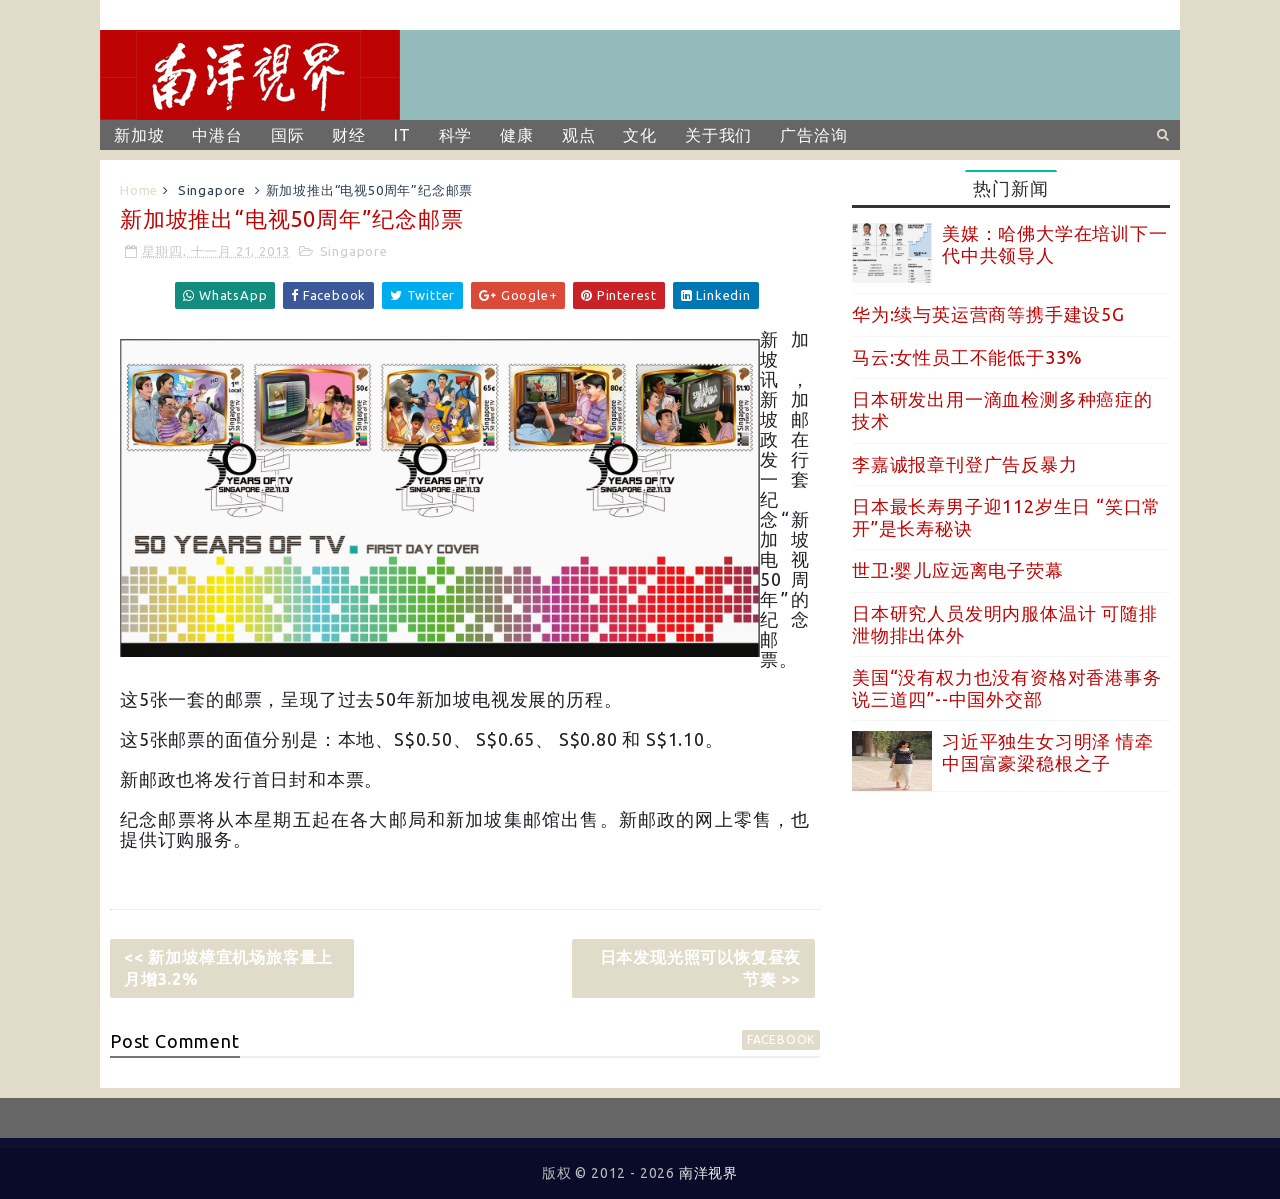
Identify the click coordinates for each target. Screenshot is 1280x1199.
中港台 (217, 135)
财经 (349, 135)
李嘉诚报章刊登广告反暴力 (965, 464)
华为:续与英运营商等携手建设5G (988, 314)
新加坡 (139, 135)
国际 (288, 135)
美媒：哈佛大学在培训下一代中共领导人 (1055, 244)
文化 (640, 135)
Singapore (212, 190)
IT (402, 135)
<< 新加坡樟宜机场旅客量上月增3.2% (228, 968)
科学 (456, 135)
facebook (781, 1039)
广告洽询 (813, 135)
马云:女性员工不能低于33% (967, 357)
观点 (579, 135)
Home (139, 190)
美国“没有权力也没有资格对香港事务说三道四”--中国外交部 (1007, 688)
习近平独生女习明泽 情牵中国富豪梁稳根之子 (1048, 752)
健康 (517, 135)
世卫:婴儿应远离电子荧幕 (958, 570)
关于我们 (718, 135)
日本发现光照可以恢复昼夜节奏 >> (701, 968)
